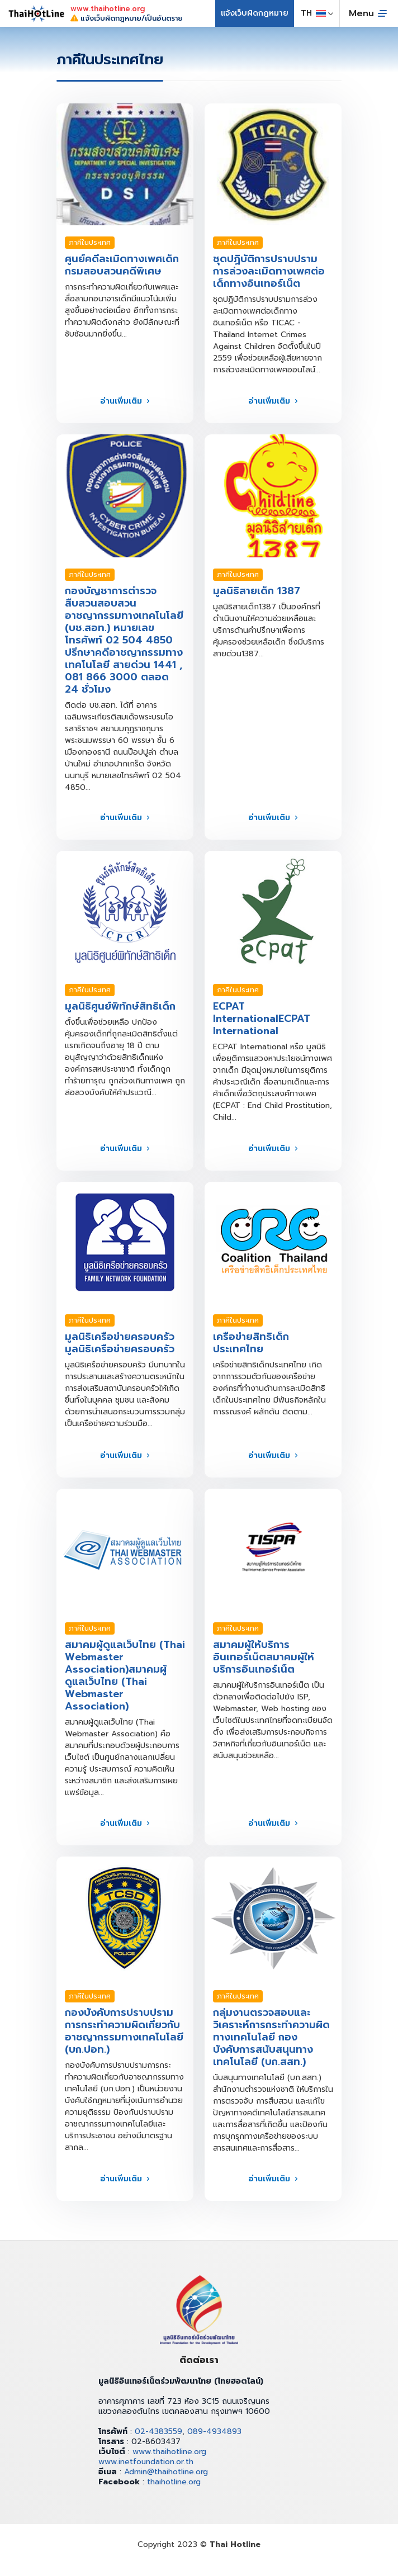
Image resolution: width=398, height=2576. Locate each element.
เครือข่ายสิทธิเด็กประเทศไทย (251, 1342)
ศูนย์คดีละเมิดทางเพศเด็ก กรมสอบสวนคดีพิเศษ (122, 265)
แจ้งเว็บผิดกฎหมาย (254, 13)
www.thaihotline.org (169, 2451)
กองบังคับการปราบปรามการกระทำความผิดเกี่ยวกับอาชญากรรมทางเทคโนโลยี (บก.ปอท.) (124, 2031)
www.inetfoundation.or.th (145, 2462)
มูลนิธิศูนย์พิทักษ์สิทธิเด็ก (120, 1006)
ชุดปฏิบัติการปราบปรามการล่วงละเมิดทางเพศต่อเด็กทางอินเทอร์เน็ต (269, 271)
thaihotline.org (174, 2482)
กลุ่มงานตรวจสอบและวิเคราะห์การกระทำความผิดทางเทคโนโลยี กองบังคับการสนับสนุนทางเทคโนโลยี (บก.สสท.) (271, 2037)
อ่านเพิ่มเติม (121, 401)
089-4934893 (214, 2431)
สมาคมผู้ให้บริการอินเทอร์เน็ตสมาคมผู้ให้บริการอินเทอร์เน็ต (263, 1657)
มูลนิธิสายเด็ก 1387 (256, 591)
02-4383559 (158, 2431)
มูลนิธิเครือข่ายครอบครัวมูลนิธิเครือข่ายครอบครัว (119, 1342)
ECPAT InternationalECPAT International (261, 1018)
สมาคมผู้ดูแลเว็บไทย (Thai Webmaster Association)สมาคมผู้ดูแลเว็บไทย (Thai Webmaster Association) (125, 1675)
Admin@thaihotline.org (166, 2472)
